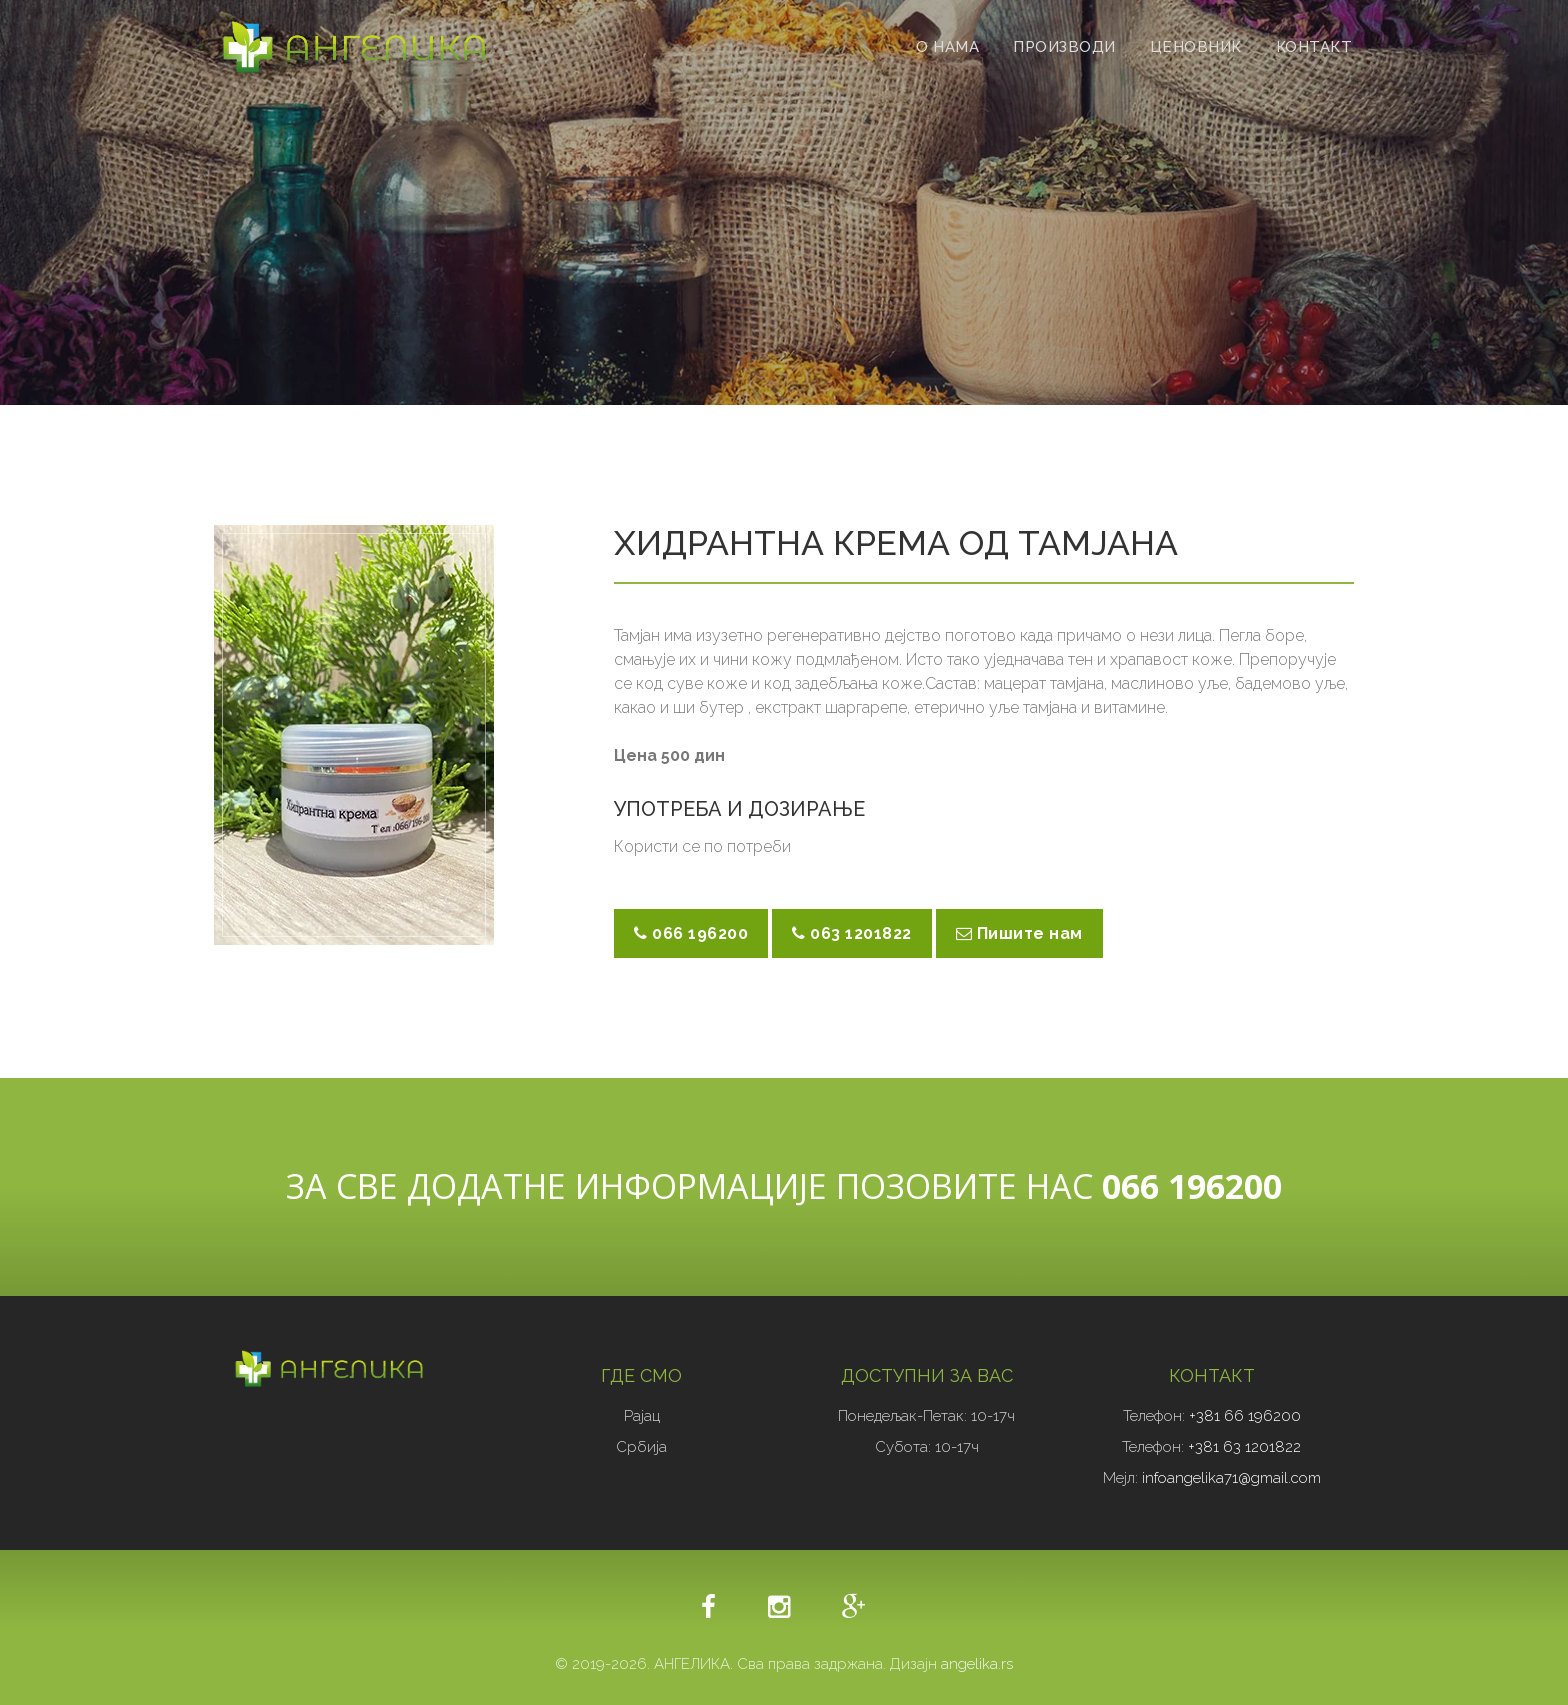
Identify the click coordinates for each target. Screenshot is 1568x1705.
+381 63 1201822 (1244, 1447)
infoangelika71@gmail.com (1229, 1478)
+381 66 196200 (1245, 1416)
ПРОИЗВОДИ (1064, 47)
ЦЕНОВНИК (1196, 47)
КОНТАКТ (1314, 47)
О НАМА (947, 47)
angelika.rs (977, 1664)
